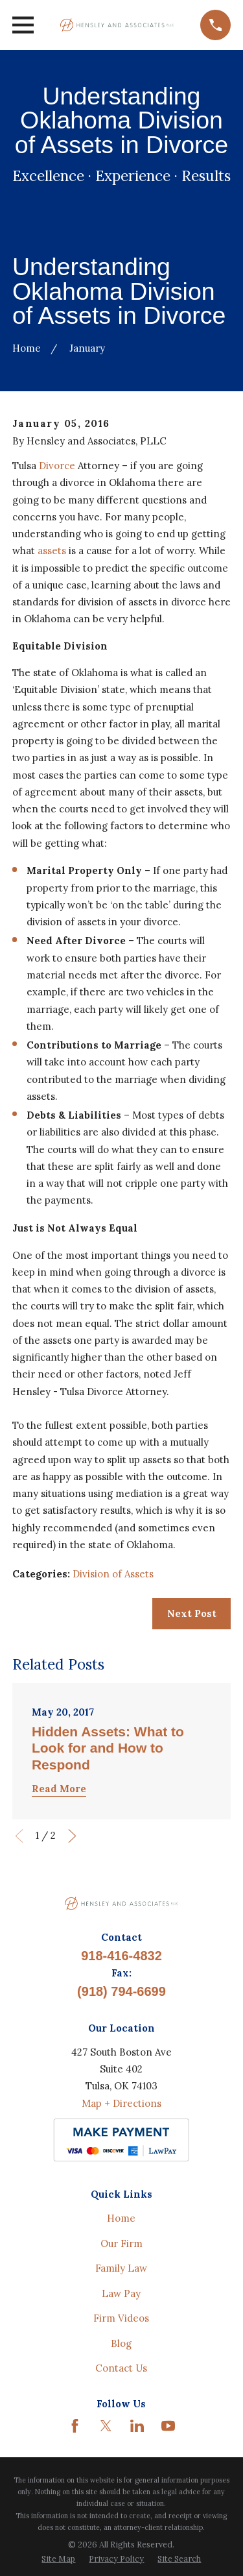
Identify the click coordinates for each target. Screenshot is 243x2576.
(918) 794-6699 (121, 1991)
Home (121, 2218)
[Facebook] (75, 2426)
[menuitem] (58, 2559)
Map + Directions (121, 2103)
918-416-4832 (121, 1956)
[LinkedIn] (137, 2426)
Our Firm (121, 2243)
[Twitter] (106, 2426)
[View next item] (72, 1836)
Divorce (57, 465)
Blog (121, 2343)
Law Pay (121, 2293)
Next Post (191, 1613)
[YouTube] (168, 2426)
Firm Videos (121, 2318)
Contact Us (121, 2368)
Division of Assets (113, 1574)
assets (53, 550)
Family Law (121, 2268)
